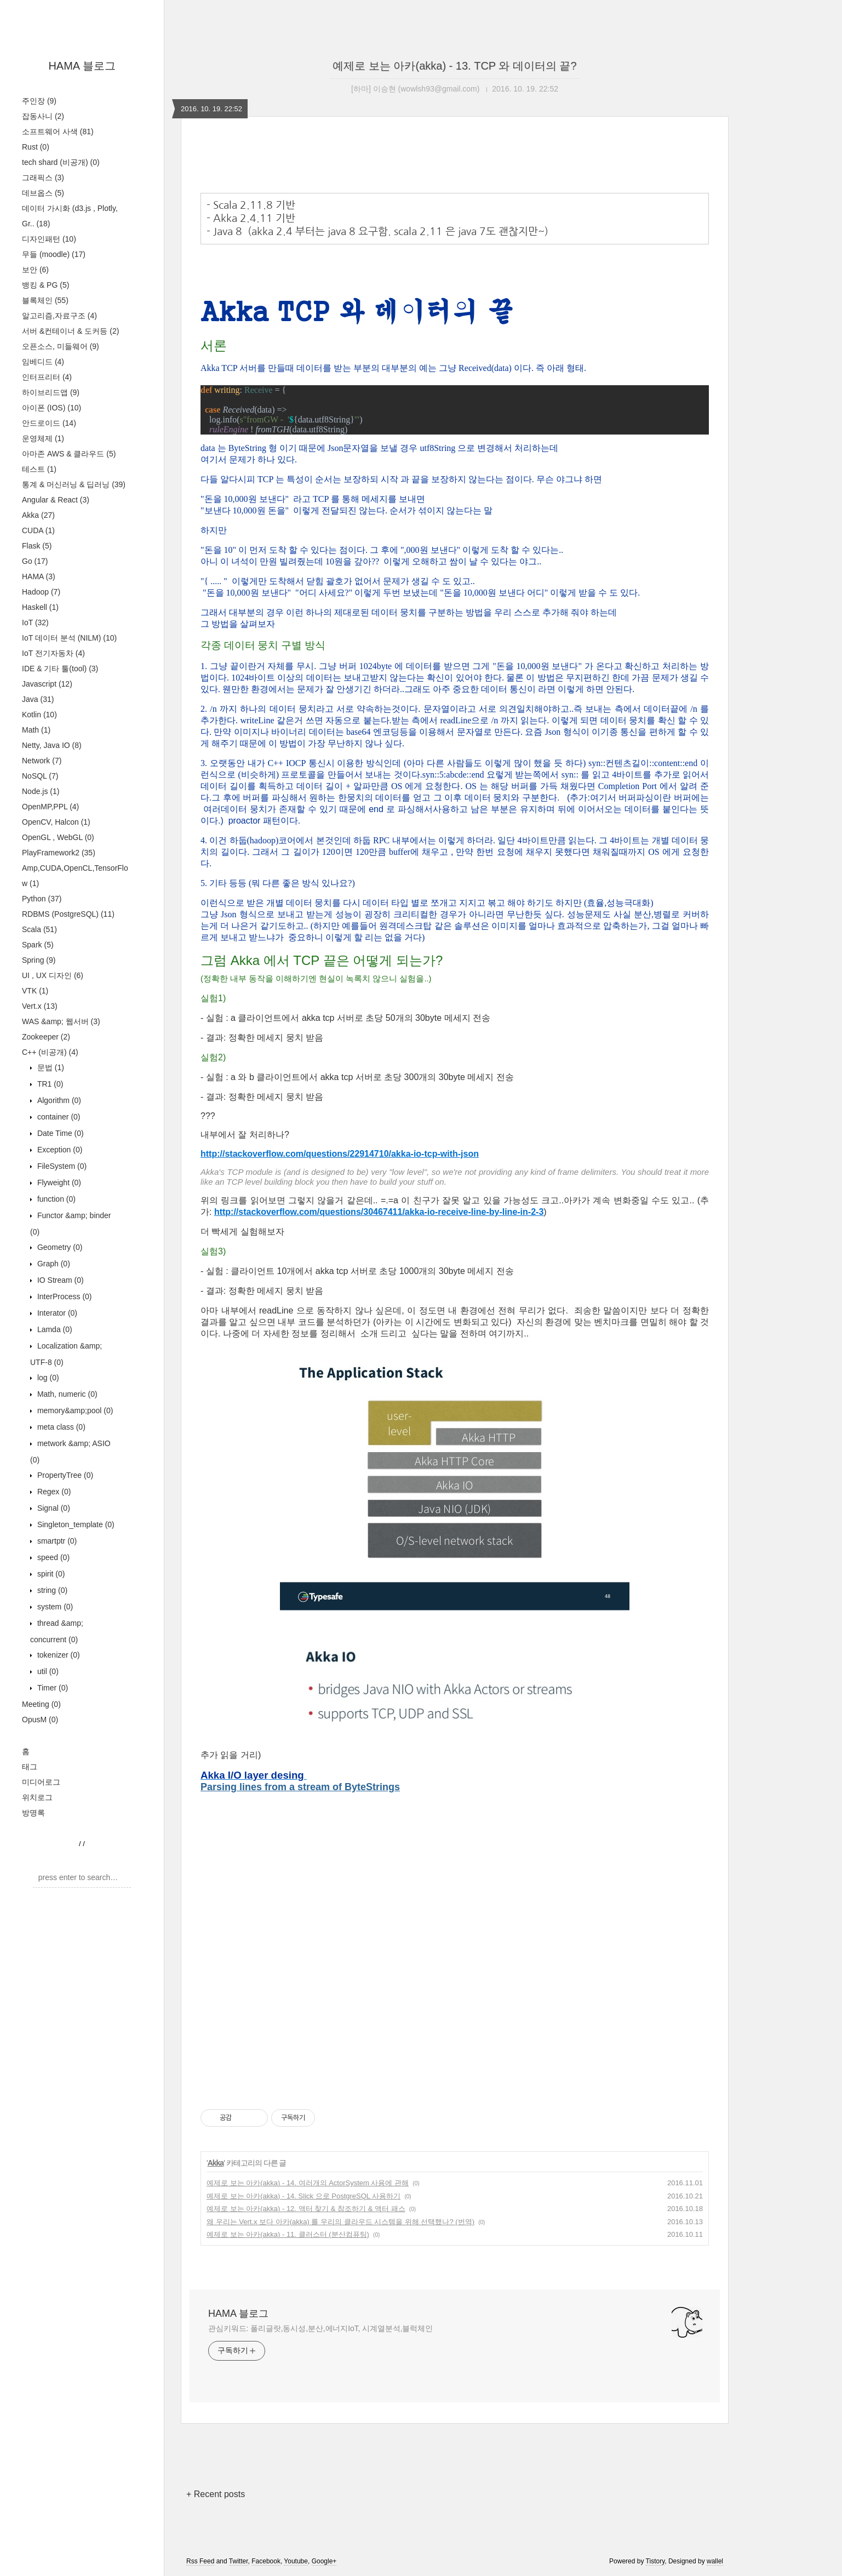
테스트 (39, 469)
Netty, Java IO (52, 745)
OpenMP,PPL (50, 806)
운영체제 (43, 438)
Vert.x (40, 1006)
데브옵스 (43, 193)
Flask (36, 545)
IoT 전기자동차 (53, 653)
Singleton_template (74, 1524)
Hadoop (41, 591)
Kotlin (39, 714)
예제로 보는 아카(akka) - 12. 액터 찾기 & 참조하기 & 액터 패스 (306, 2208)
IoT (35, 622)
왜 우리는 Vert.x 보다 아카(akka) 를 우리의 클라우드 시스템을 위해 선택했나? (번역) (340, 2222)
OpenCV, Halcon (56, 822)
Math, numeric (66, 1394)
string (51, 1590)
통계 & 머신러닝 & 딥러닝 (73, 484)
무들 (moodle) (53, 254)
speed (52, 1557)
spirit (50, 1573)
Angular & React (55, 499)
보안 (35, 269)
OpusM (40, 1719)
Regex (53, 1491)
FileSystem (61, 1166)
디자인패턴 (49, 239)
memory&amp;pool (74, 1410)
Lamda (53, 1329)
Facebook (265, 2561)
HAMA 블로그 (81, 66)
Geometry (58, 1247)
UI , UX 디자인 (52, 975)
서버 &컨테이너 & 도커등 (70, 331)
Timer (51, 1687)
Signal (52, 1508)
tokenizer (57, 1654)
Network (41, 760)
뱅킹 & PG (45, 285)
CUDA (38, 530)
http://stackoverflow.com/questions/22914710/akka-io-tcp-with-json (340, 1153)
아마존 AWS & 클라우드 (69, 453)
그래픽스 (43, 177)
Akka (38, 515)
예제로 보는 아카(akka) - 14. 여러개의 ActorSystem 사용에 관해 (308, 2183)
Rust (35, 146)
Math (36, 730)
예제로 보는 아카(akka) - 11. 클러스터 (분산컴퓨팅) (288, 2234)
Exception (58, 1149)
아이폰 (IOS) (51, 407)
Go (35, 561)
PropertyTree (64, 1475)
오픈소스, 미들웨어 (60, 346)
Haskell (40, 607)
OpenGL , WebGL (58, 837)
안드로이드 (49, 423)
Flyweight (58, 1182)
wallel (715, 2561)
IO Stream (59, 1280)
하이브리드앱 (50, 392)
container (58, 1116)
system (54, 1606)
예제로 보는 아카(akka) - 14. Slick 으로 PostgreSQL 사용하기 (303, 2196)
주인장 (39, 100)
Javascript (47, 683)
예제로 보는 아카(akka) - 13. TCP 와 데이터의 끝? (454, 66)
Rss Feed (200, 2561)
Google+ (324, 2561)
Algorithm (58, 1100)
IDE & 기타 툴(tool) (60, 668)
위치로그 (37, 1797)
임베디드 (43, 361)
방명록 (33, 1812)
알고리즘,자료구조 (59, 315)
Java (38, 699)
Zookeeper (46, 1036)
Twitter (238, 2561)
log (47, 1377)
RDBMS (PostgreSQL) (68, 914)
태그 (29, 1766)
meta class (60, 1427)
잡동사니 (43, 116)
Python (41, 898)
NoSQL (40, 776)
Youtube (296, 2561)
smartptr (56, 1541)
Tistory (655, 2561)
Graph (52, 1263)
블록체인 (45, 300)
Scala (39, 929)
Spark (38, 944)
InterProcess (63, 1296)
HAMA (38, 576)
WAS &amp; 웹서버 (61, 1021)
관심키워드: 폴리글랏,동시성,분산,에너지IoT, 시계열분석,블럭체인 (320, 2328)
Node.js (40, 791)
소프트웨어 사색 (58, 131)
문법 (49, 1067)
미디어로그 (41, 1782)
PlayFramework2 (58, 852)
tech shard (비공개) (61, 162)
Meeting (41, 1704)
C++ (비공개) (50, 1052)
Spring (38, 960)
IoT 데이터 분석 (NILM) (69, 637)
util (47, 1671)
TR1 (49, 1083)
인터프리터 (47, 377)
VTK (35, 990)
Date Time (59, 1133)
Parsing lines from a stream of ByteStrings (300, 1786)
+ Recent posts (215, 2494)
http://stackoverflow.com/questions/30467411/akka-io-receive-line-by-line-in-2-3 (378, 1211)
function (55, 1199)
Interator (56, 1313)
